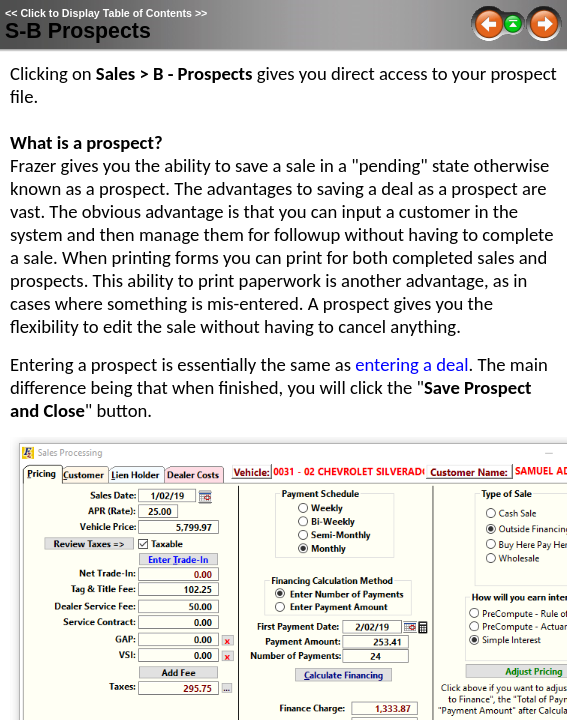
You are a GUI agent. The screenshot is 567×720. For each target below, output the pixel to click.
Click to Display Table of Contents (106, 13)
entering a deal (411, 364)
